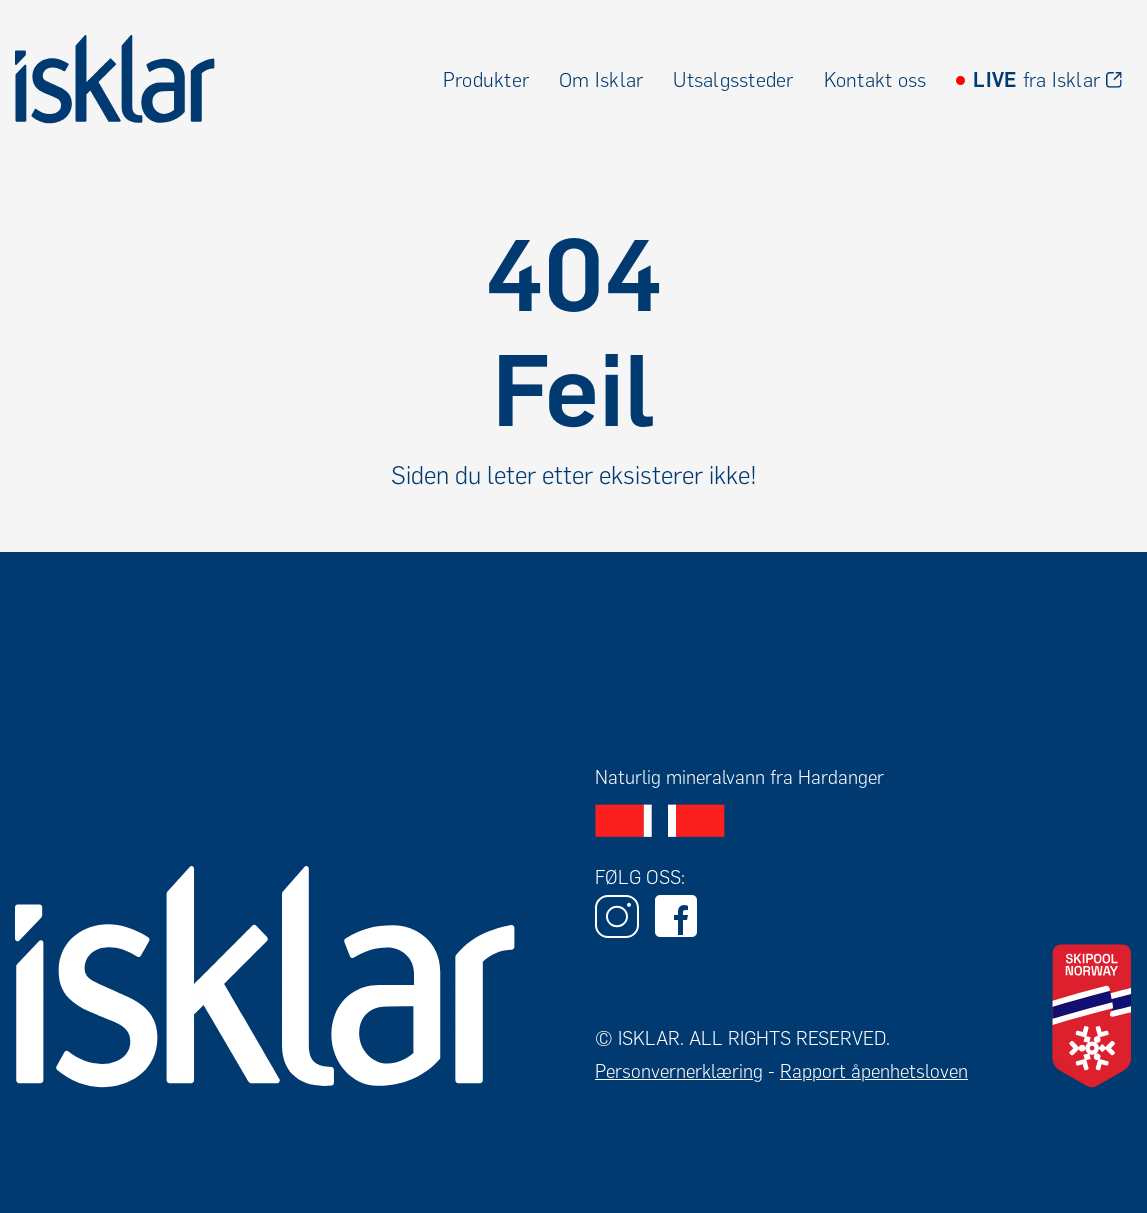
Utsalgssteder (733, 80)
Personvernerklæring (679, 1071)
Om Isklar (601, 80)
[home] (115, 79)
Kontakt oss (875, 80)
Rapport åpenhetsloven (874, 1071)
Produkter (486, 80)
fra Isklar (1036, 80)
